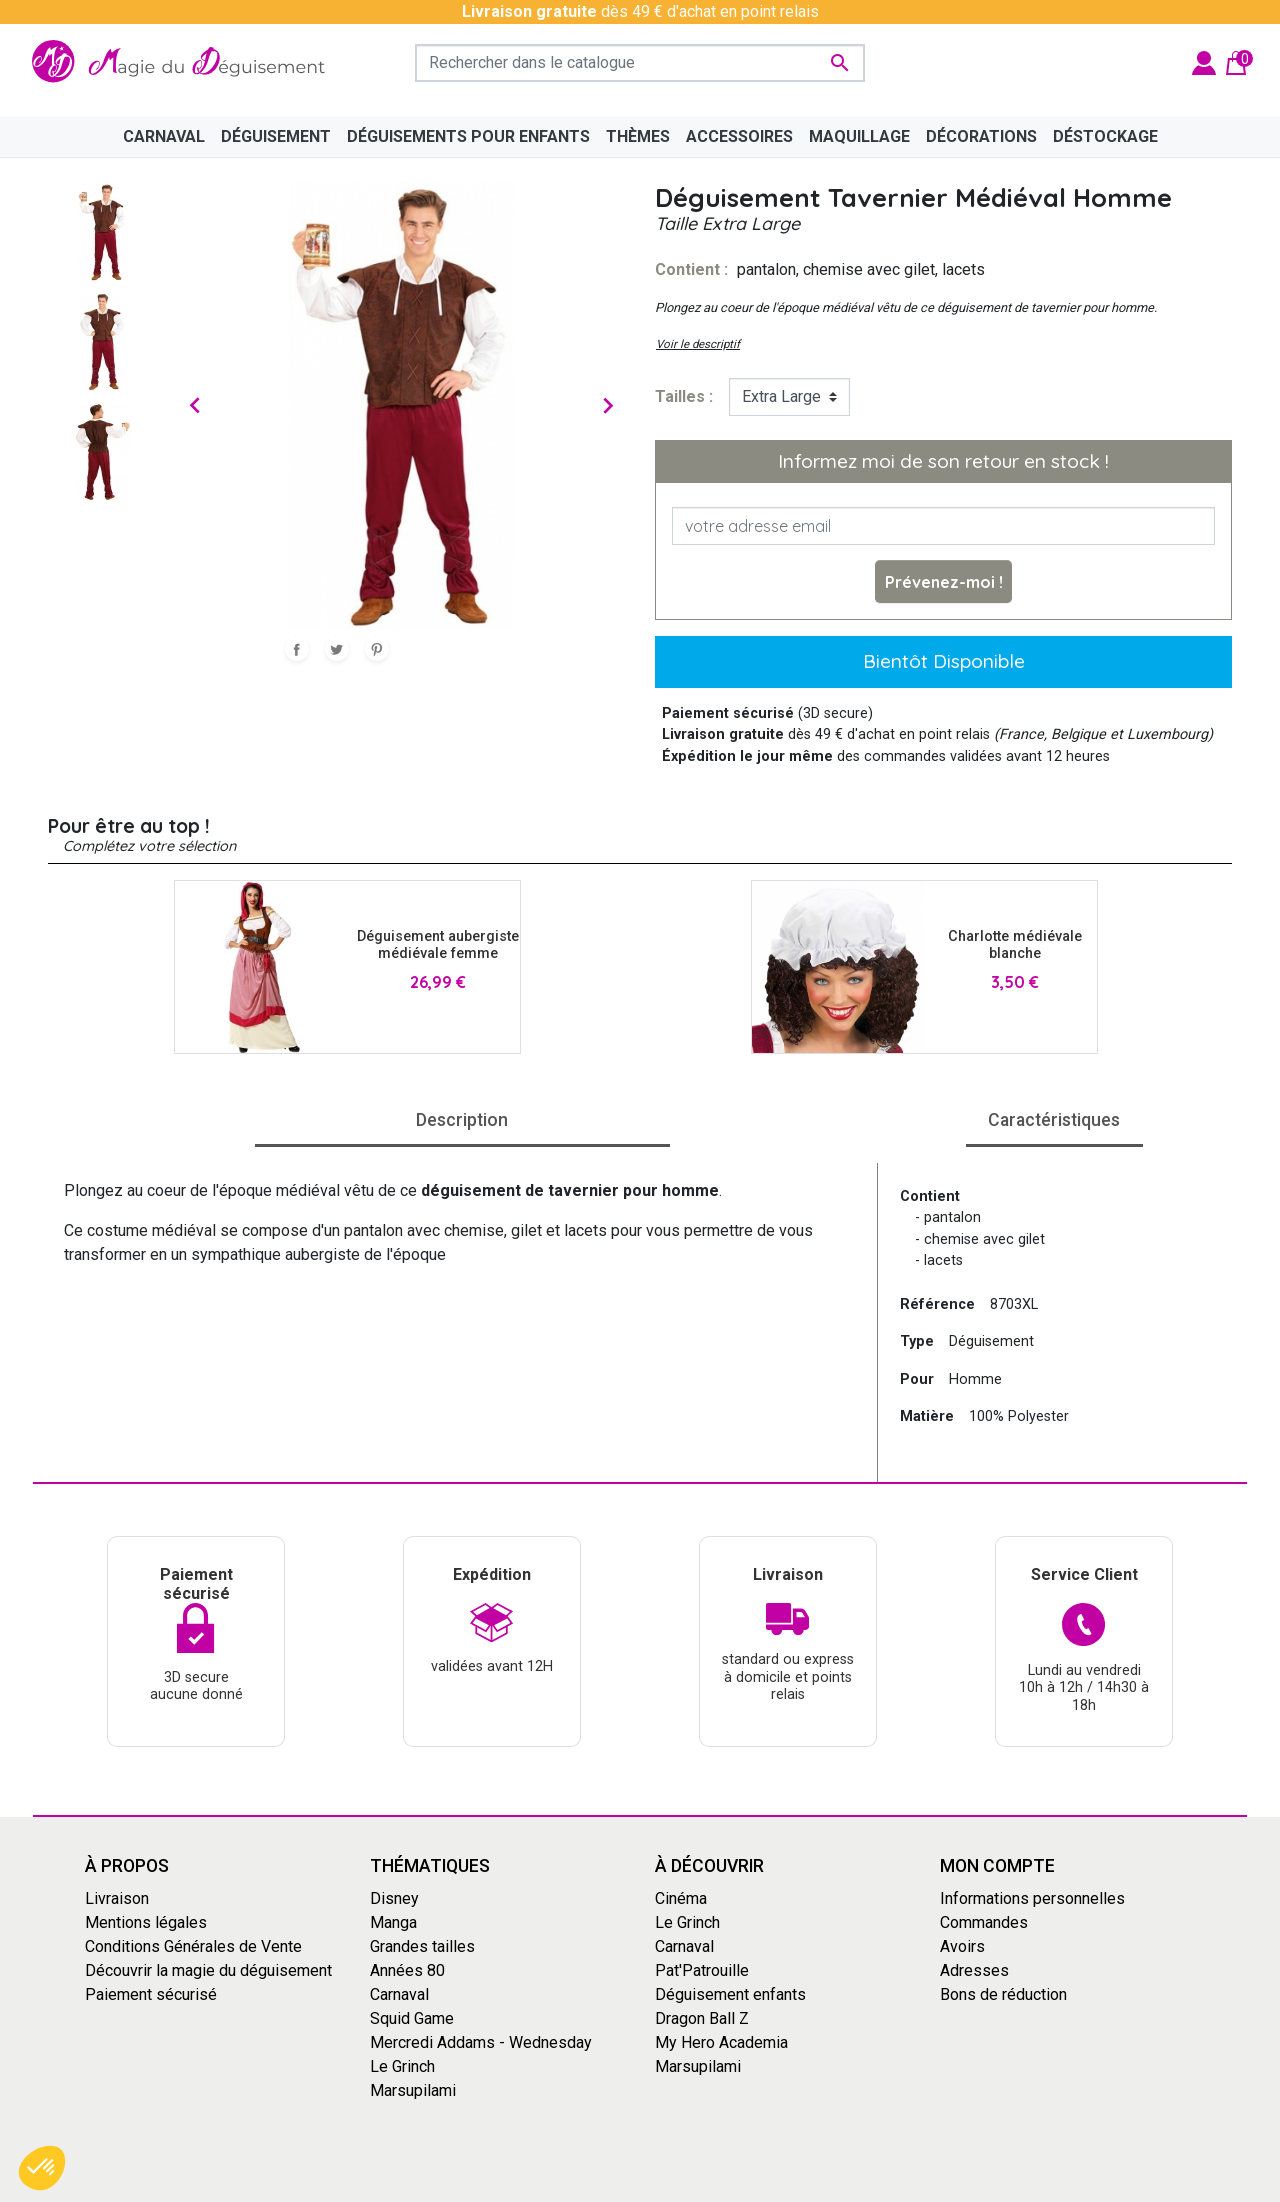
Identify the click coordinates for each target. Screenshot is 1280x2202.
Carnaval (399, 1994)
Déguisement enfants (730, 1994)
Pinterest (377, 649)
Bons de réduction (1003, 1994)
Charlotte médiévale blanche (1015, 945)
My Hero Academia (721, 2042)
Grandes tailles (422, 1946)
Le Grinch (402, 2066)
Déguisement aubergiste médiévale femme (438, 945)
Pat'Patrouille (702, 1970)
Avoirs (962, 1946)
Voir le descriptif (698, 344)
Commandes (984, 1922)
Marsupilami (413, 2090)
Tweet (337, 649)
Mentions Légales (745, 2184)
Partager (297, 649)
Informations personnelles (1032, 1898)
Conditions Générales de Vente (193, 1946)
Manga (393, 1922)
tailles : (684, 396)
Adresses (974, 1970)
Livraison (117, 1898)
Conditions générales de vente (570, 2184)
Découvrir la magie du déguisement (208, 1970)
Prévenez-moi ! (944, 582)
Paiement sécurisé (151, 1994)
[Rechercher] (640, 63)
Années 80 (407, 1970)
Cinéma (681, 1898)
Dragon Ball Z (702, 2018)
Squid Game (412, 2018)
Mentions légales (146, 1922)
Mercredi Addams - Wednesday (481, 2042)
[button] (42, 2168)
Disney (394, 1898)
